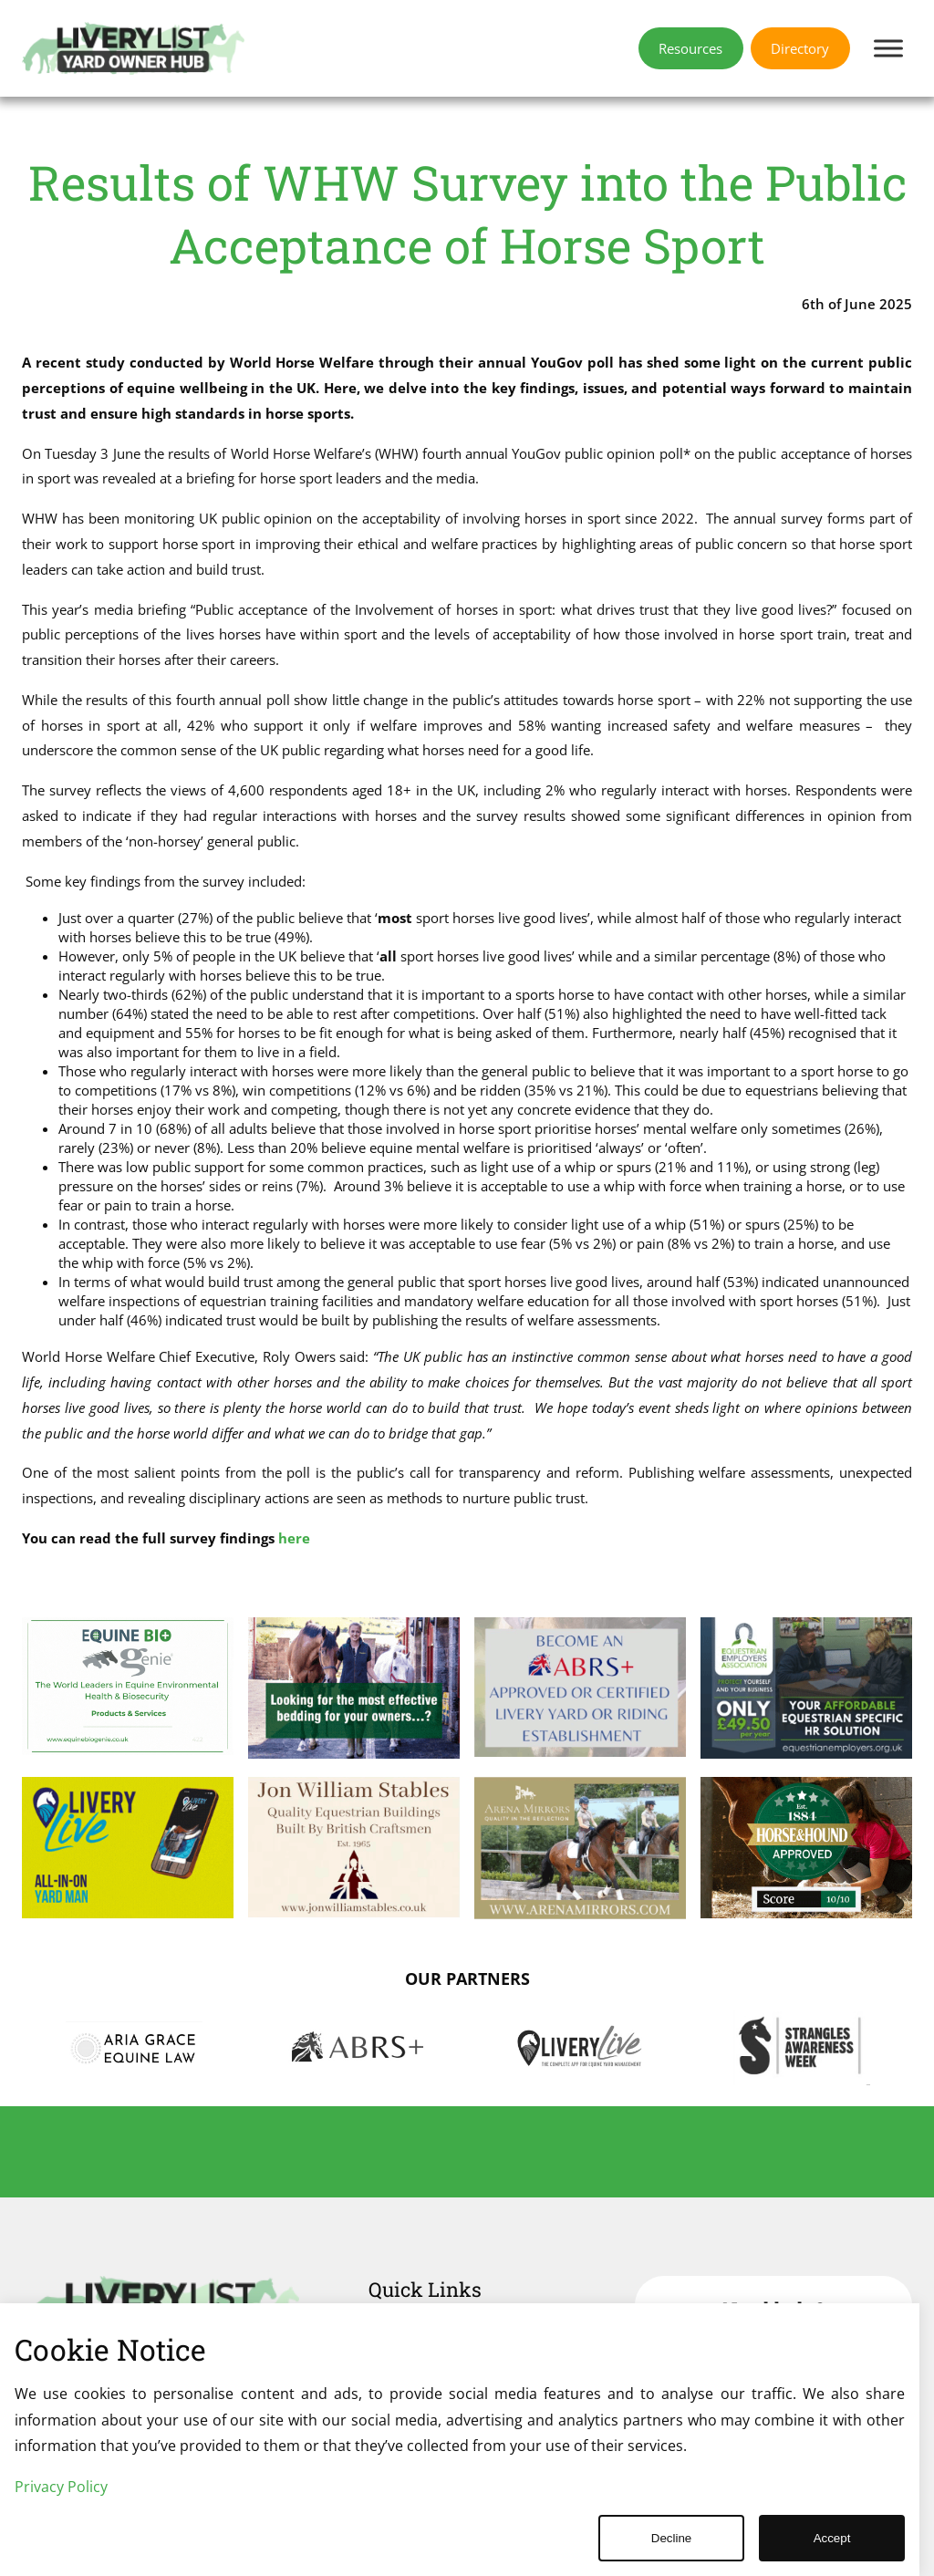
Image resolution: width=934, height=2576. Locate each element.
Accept (832, 2538)
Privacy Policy (61, 2487)
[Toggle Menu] (888, 48)
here (294, 1538)
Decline (671, 2538)
